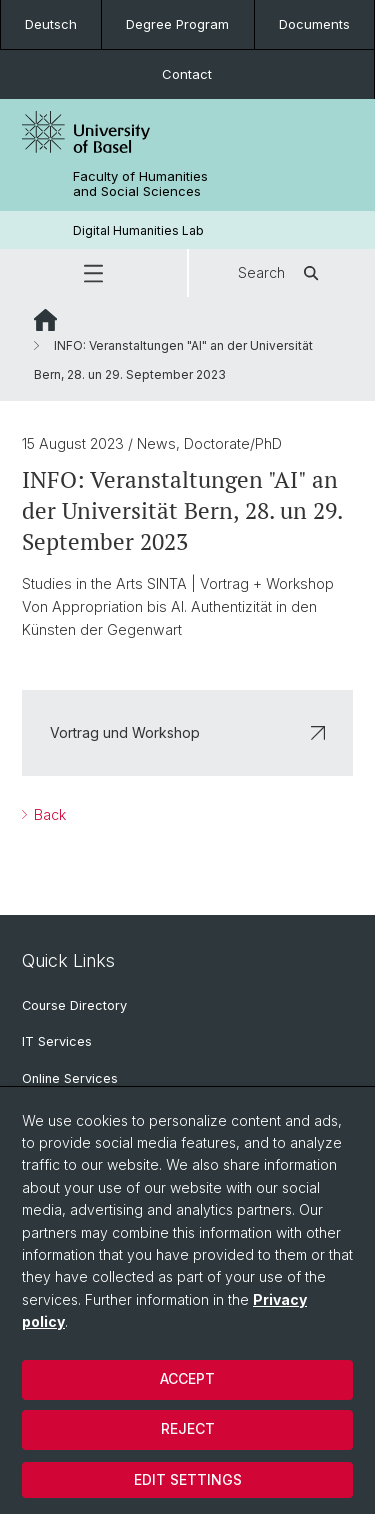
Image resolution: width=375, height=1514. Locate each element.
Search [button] (281, 273)
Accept (187, 1378)
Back (48, 814)
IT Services (57, 1041)
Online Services (70, 1078)
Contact (187, 74)
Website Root (45, 320)
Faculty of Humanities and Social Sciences (140, 184)
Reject (188, 1428)
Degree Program (177, 24)
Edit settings (188, 1479)
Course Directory (74, 1005)
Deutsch (51, 24)
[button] (93, 273)
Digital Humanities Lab (138, 230)
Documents (314, 24)
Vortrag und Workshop (187, 732)
